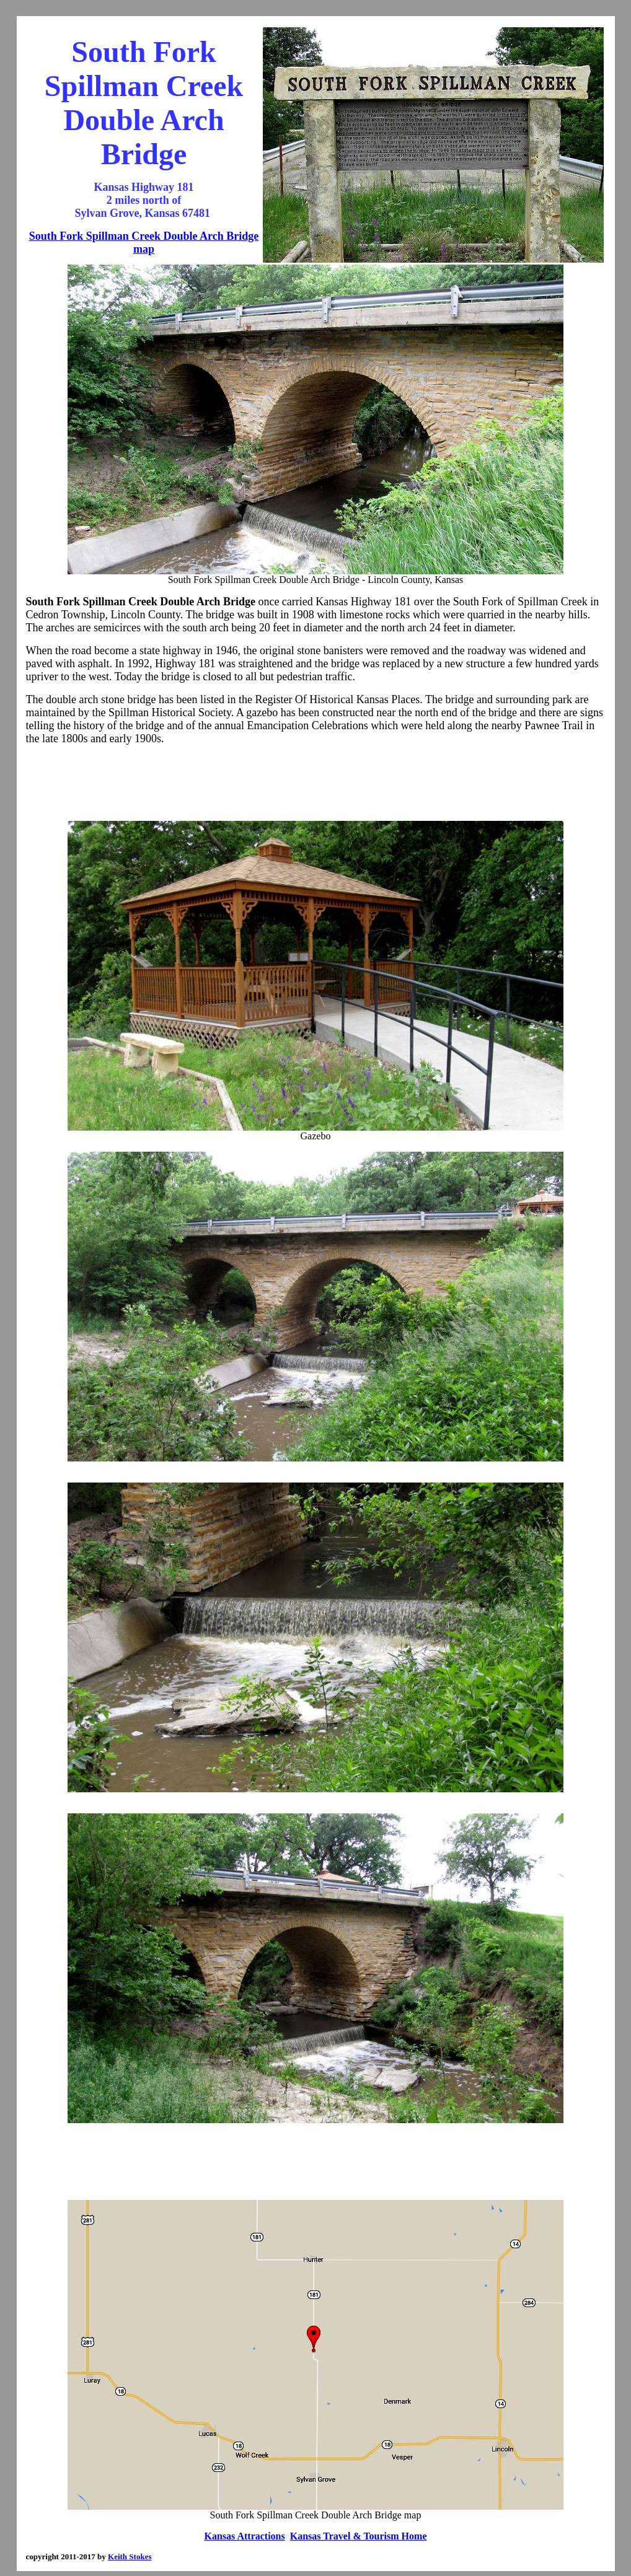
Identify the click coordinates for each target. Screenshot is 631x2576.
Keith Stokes (129, 2556)
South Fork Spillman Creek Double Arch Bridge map (143, 242)
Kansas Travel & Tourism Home (358, 2536)
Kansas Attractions (245, 2536)
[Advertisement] (315, 783)
